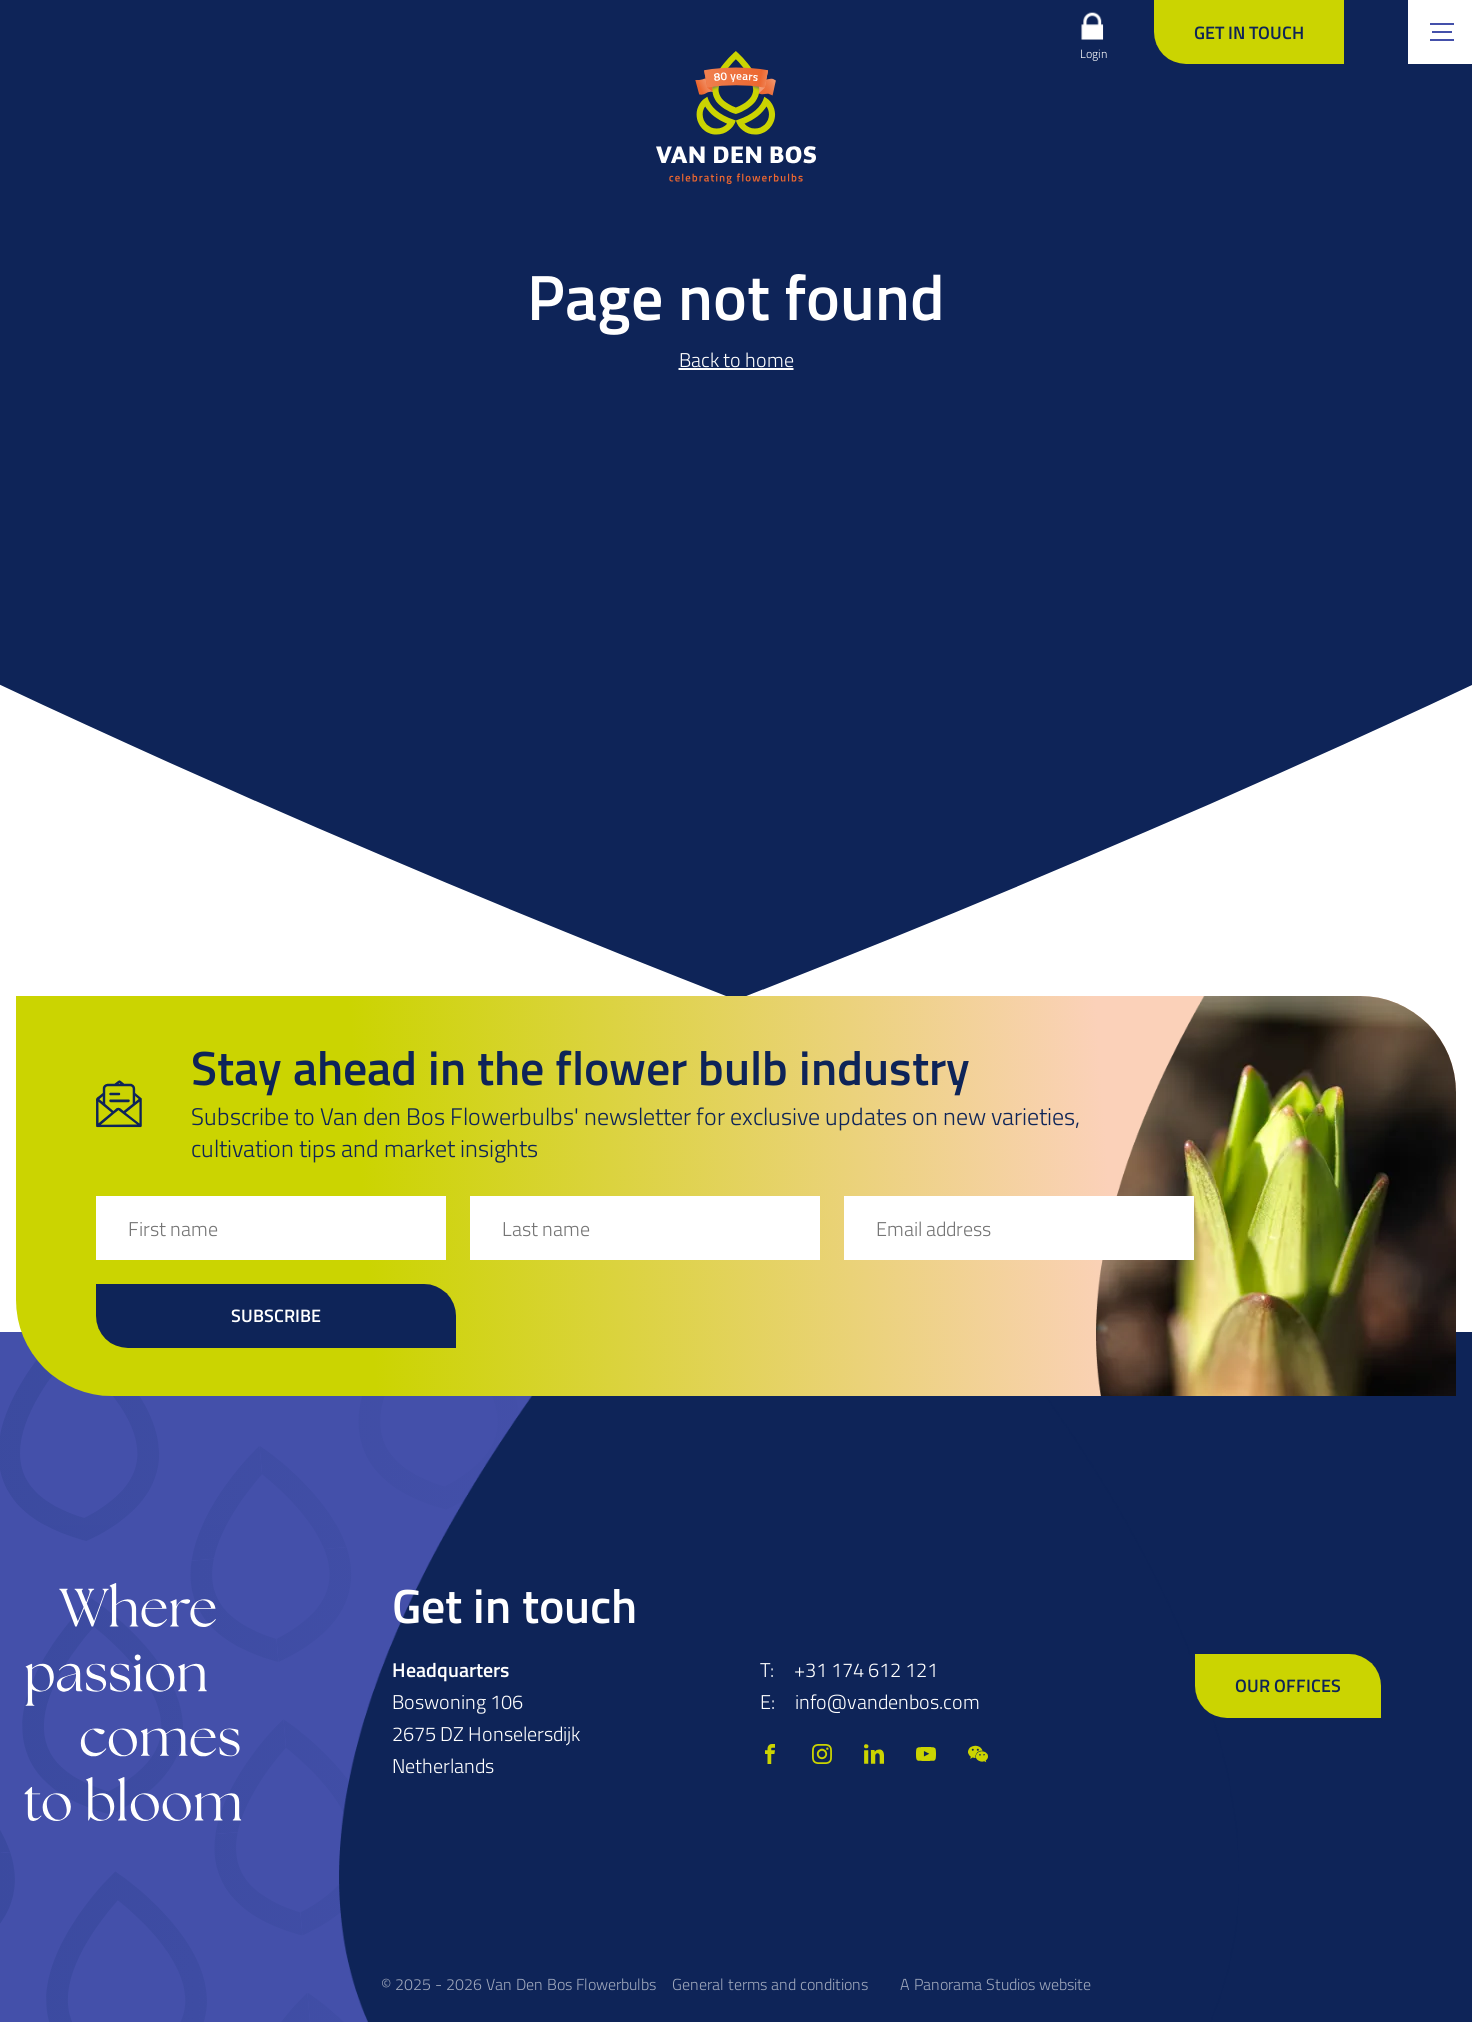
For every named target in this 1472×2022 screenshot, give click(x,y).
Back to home (736, 359)
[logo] (736, 117)
